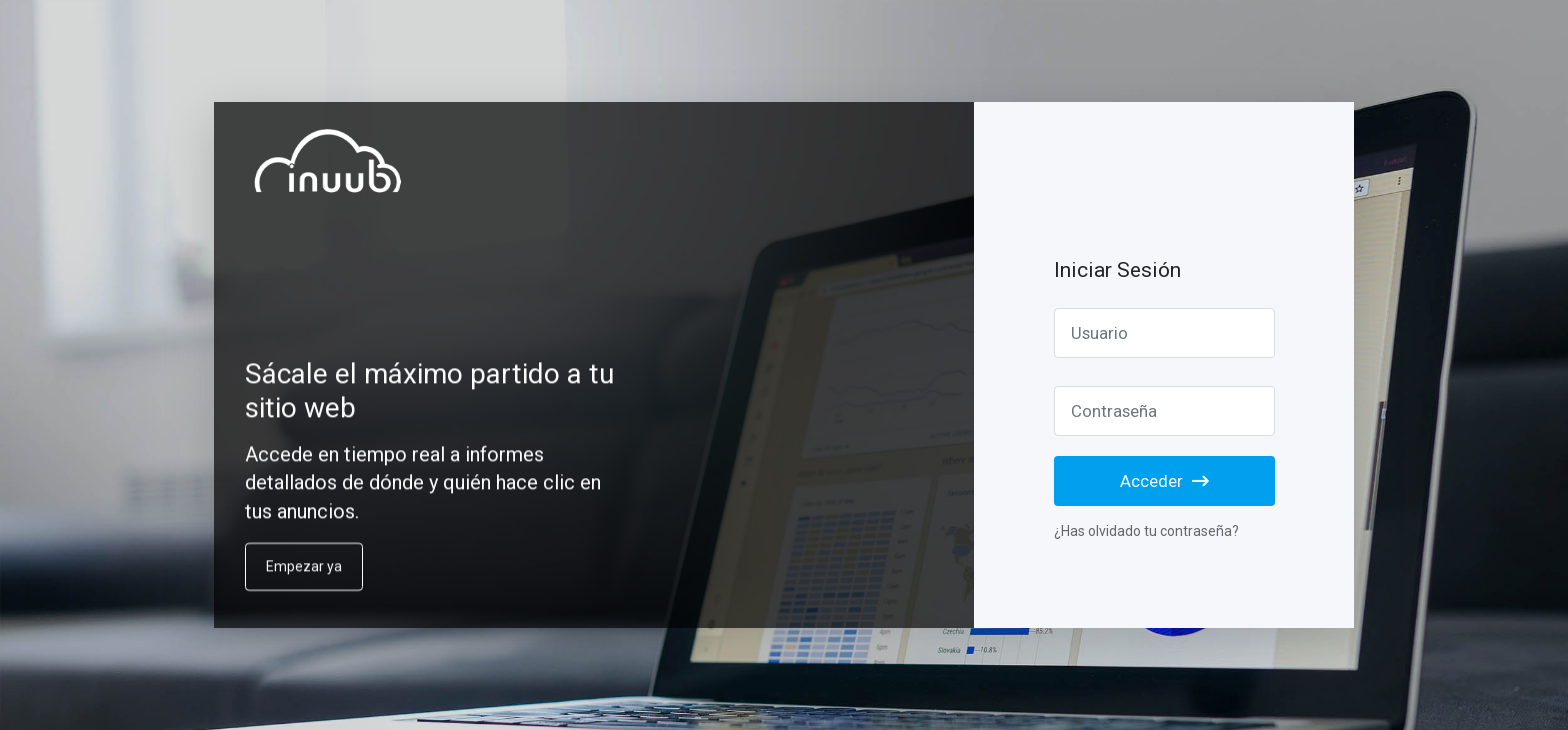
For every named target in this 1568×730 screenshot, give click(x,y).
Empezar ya (304, 580)
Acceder (1164, 481)
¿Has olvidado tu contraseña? (1146, 531)
